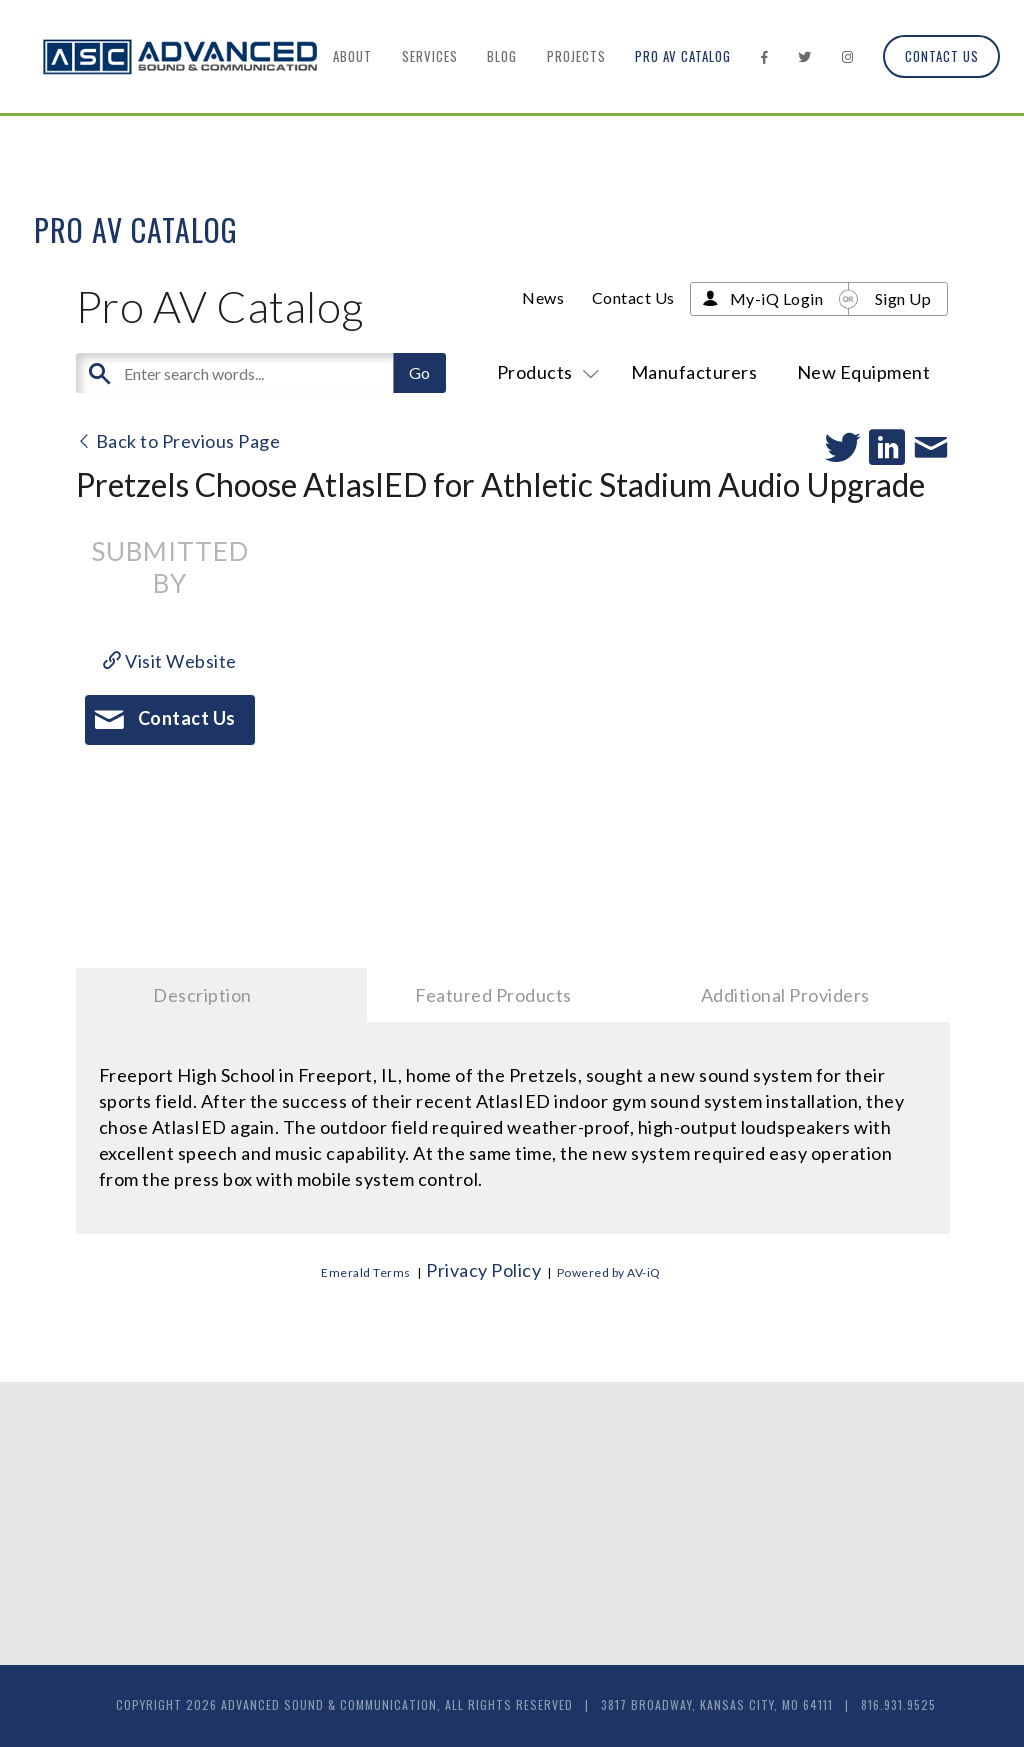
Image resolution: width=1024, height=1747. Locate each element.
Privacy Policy (483, 1270)
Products (544, 372)
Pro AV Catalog (683, 56)
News (543, 297)
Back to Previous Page (178, 441)
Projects (576, 56)
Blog (502, 56)
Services (430, 56)
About (352, 56)
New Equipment (864, 372)
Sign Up (903, 298)
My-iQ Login (777, 298)
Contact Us (942, 56)
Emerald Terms (366, 1272)
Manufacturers (694, 372)
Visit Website (170, 661)
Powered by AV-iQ (609, 1272)
